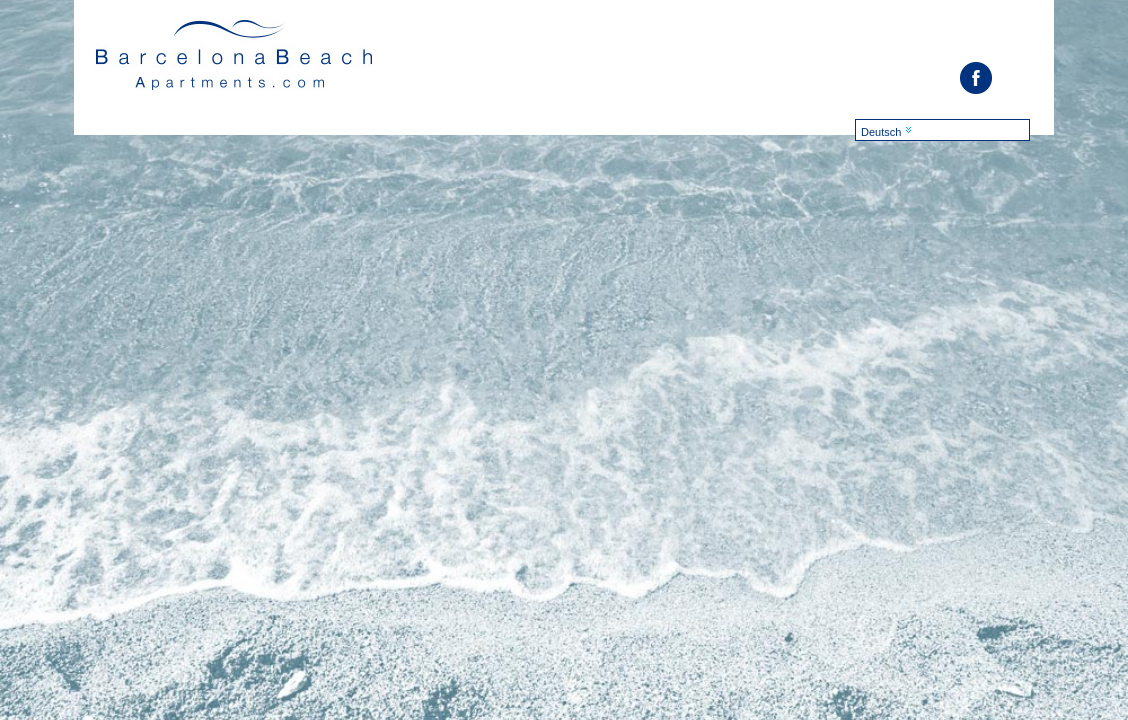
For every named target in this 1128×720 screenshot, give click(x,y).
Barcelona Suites (235, 61)
